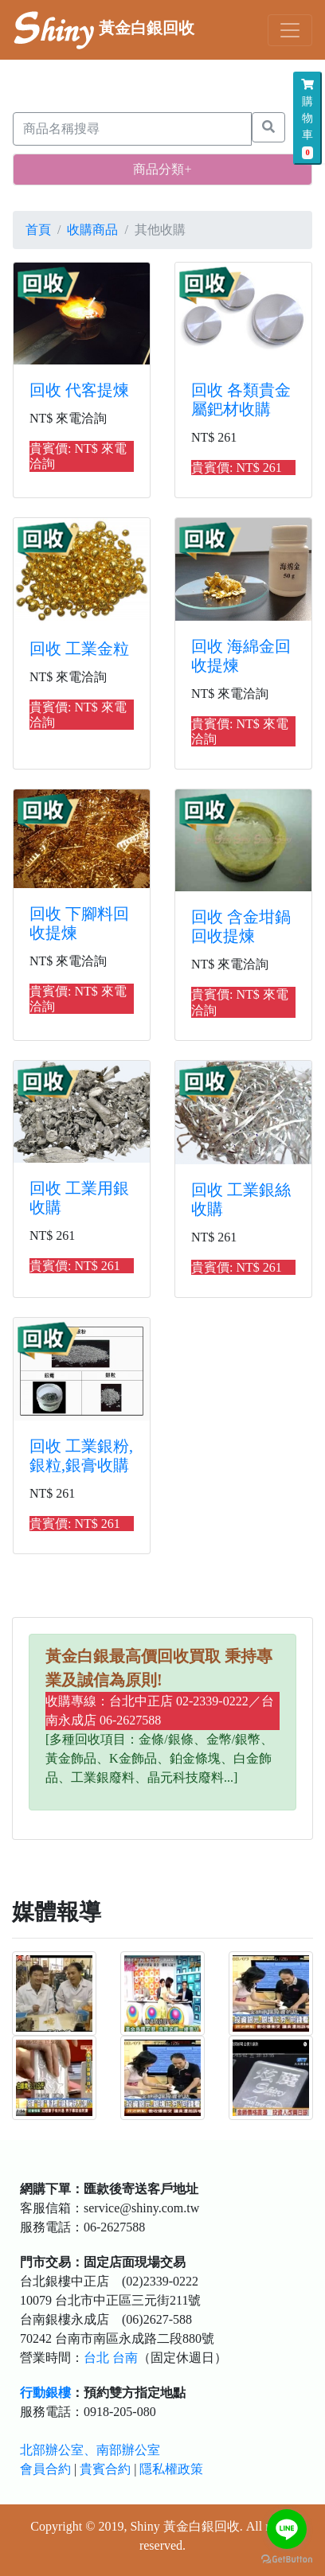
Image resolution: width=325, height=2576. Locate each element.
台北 (96, 2357)
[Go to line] (287, 2529)
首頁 (38, 229)
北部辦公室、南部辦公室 (90, 2450)
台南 (125, 2357)
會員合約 (45, 2469)
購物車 (307, 119)
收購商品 (92, 229)
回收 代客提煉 (79, 390)
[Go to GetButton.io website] (286, 2560)
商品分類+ (162, 169)
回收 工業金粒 (79, 648)
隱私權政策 (171, 2469)
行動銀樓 (45, 2392)
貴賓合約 (105, 2469)
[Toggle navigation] (290, 30)
